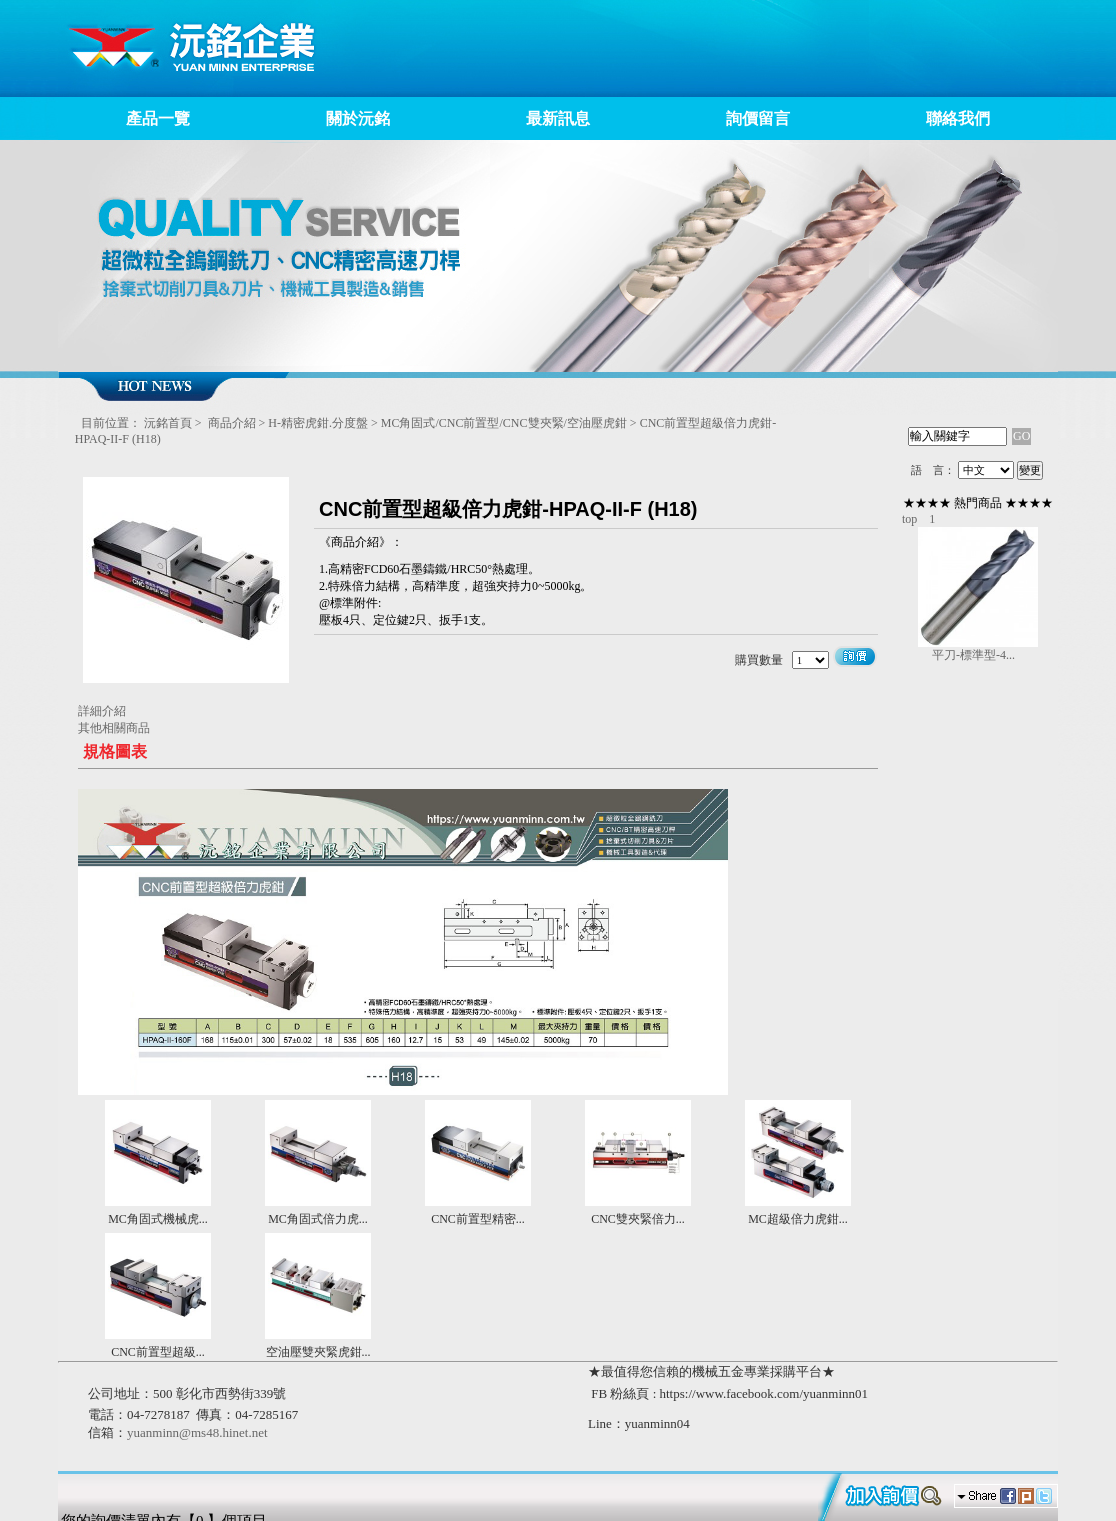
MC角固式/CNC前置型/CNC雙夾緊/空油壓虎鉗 (504, 423)
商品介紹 (232, 423)
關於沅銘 (358, 118)
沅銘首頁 (168, 423)
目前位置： (111, 423)
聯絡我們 (958, 118)
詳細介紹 (102, 711)
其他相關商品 (114, 728)
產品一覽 (158, 118)
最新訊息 (558, 118)
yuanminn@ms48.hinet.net (197, 1432)
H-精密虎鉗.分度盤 (318, 423)
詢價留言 (758, 118)
